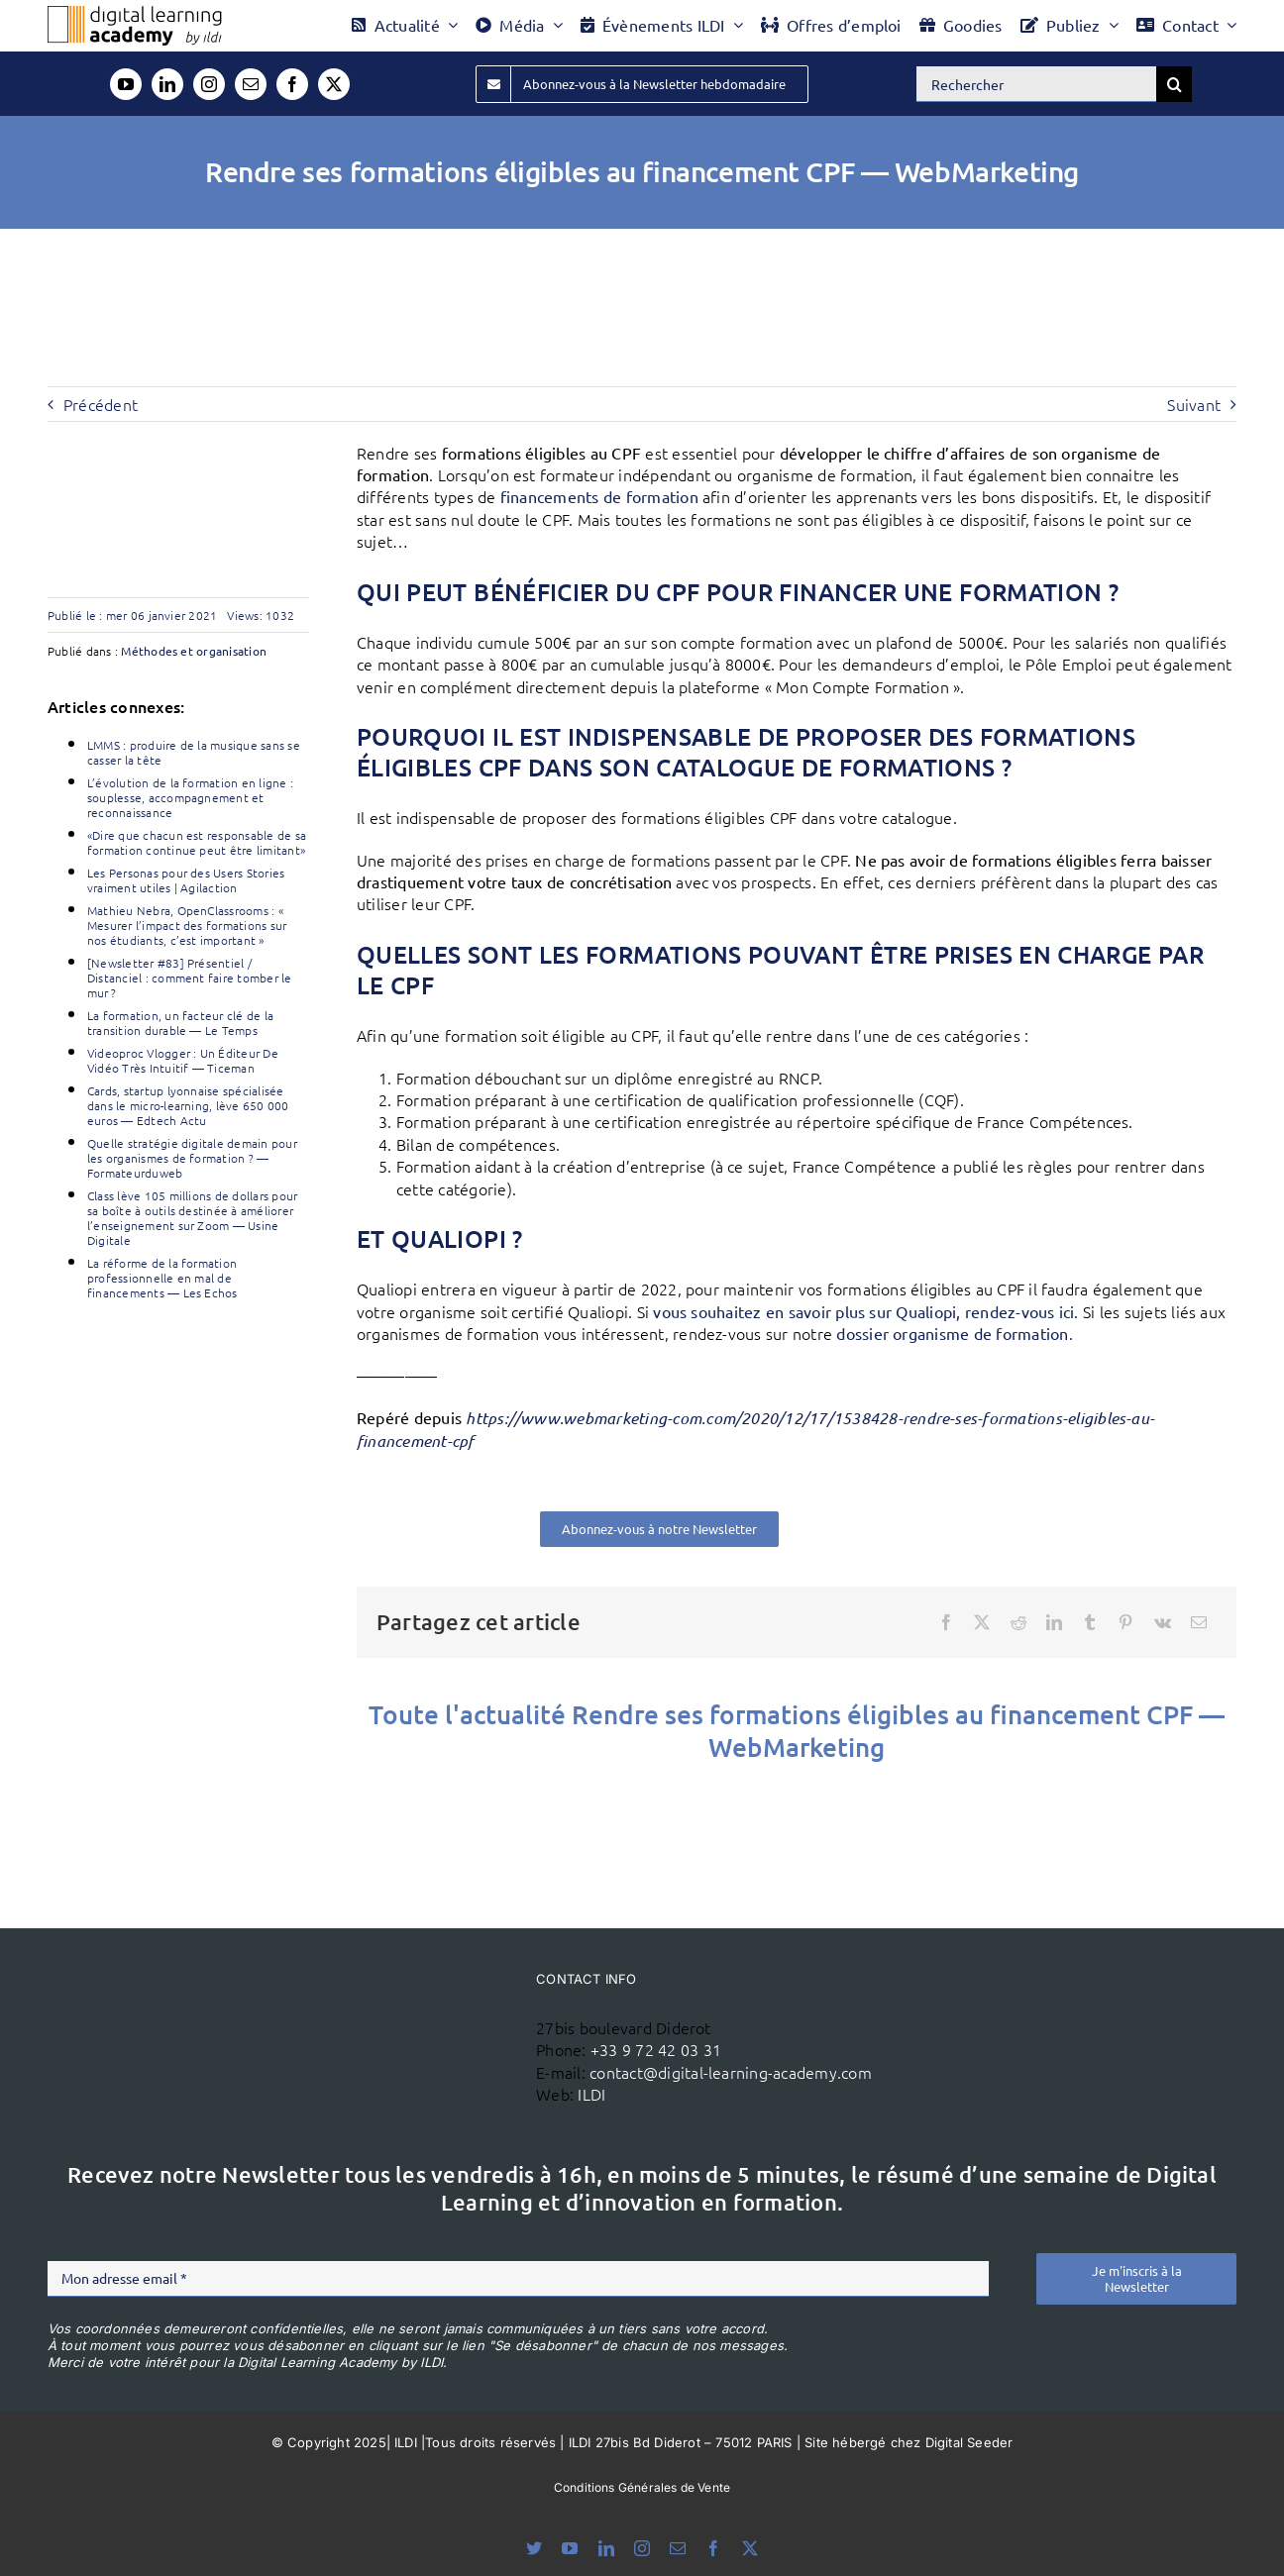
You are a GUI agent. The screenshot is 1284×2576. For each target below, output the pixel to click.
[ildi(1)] (429, 2008)
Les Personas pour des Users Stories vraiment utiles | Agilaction (185, 880)
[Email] (1199, 1622)
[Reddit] (1018, 1622)
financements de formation (599, 496)
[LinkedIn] (1054, 1622)
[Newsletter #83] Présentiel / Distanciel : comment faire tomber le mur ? (189, 977)
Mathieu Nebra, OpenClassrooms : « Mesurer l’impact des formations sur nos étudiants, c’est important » (186, 925)
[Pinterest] (1125, 1622)
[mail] (251, 84)
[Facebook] (946, 1622)
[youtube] (126, 84)
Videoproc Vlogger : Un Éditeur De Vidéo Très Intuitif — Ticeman (182, 1060)
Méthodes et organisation (194, 651)
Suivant (1194, 404)
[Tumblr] (1090, 1622)
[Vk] (1162, 1622)
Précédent (100, 404)
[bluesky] (534, 2548)
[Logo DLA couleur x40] (135, 14)
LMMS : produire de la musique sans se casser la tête (193, 752)
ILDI (591, 2094)
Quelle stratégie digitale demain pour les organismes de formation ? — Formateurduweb (192, 1158)
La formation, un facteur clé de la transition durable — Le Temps (180, 1022)
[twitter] (334, 84)
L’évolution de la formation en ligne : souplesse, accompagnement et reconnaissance (190, 797)
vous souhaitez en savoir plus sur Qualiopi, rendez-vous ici (863, 1311)
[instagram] (209, 84)
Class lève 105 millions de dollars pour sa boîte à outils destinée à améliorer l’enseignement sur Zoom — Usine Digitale (192, 1217)
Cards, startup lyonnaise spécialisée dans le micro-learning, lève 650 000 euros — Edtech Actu (188, 1105)
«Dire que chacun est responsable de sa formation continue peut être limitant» (196, 842)
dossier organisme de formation (952, 1333)
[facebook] (292, 84)
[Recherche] (1174, 84)
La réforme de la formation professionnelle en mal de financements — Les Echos (162, 1277)
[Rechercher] (1036, 84)
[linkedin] (167, 84)
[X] (982, 1622)
